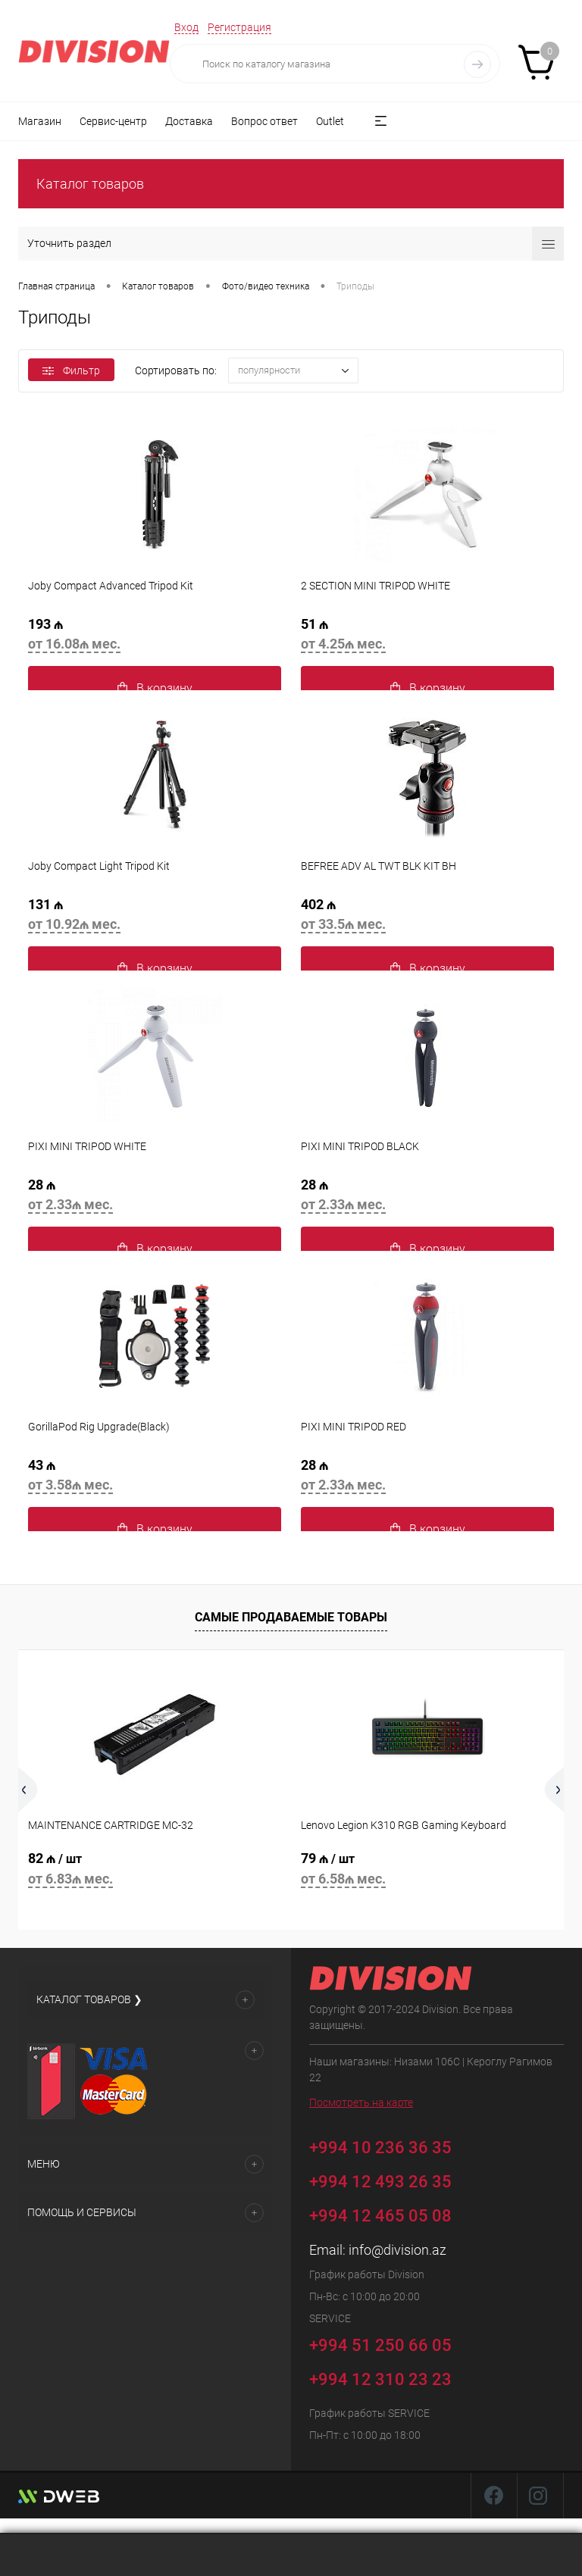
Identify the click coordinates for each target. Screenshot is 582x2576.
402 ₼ (427, 916)
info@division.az (397, 2250)
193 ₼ (154, 636)
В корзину (154, 688)
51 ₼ (427, 636)
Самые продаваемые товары (291, 1617)
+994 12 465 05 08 (380, 2216)
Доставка (189, 121)
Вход (186, 27)
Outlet (330, 121)
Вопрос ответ (264, 121)
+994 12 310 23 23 (380, 2379)
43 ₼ (154, 1477)
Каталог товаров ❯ (89, 1999)
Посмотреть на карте (361, 2102)
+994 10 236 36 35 (391, 2145)
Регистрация (239, 27)
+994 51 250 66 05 (391, 2343)
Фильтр (71, 370)
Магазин (39, 121)
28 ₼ (154, 1197)
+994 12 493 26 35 (380, 2182)
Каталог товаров (90, 184)
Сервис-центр (113, 121)
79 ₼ (427, 1871)
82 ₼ (154, 1871)
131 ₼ (154, 916)
